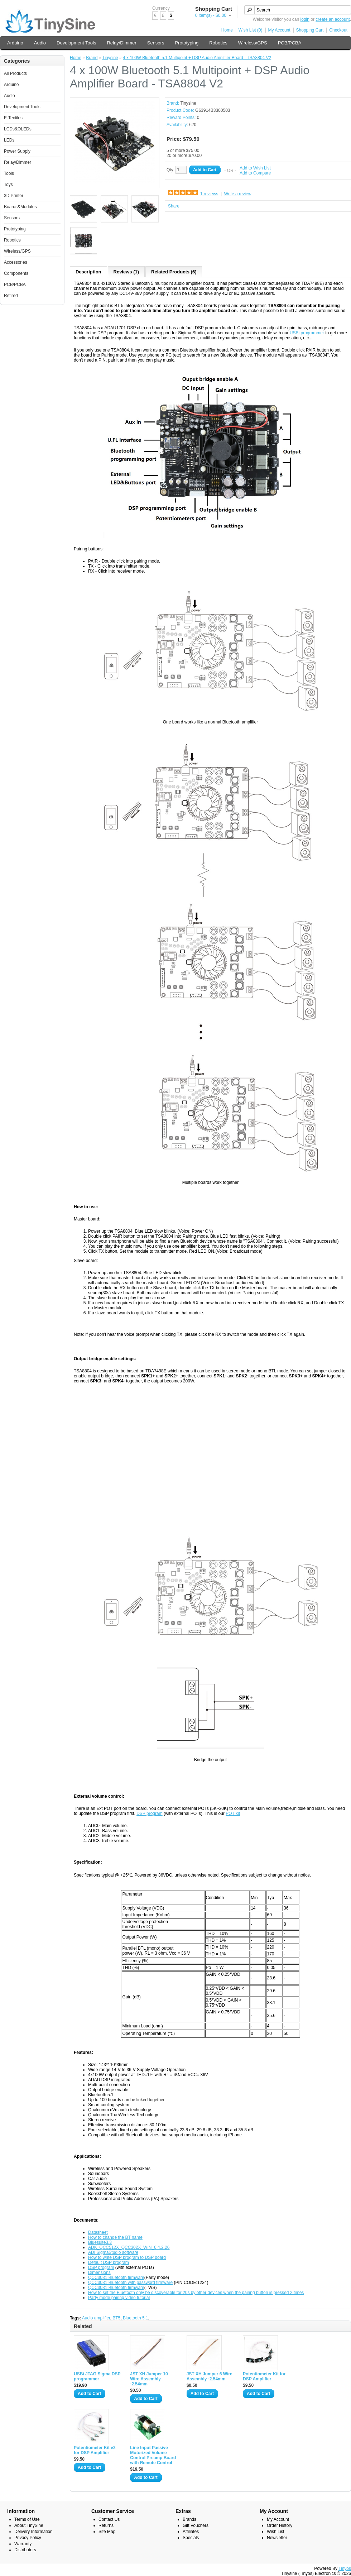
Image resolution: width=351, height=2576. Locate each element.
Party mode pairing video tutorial (119, 2297)
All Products (15, 73)
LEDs (9, 140)
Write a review (237, 193)
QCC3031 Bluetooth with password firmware (130, 2282)
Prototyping (186, 43)
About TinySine (28, 2525)
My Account (279, 30)
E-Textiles (13, 117)
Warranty (23, 2543)
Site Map (106, 2531)
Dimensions (99, 2272)
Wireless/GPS (252, 43)
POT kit (233, 1813)
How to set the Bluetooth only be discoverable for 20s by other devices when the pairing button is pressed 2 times (196, 2292)
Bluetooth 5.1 (135, 2318)
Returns (106, 2525)
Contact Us (109, 2519)
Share (173, 206)
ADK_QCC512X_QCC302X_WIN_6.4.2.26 (128, 2247)
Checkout (338, 30)
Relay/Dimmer (121, 43)
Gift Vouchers (195, 2525)
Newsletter (277, 2537)
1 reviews (209, 193)
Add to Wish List (255, 168)
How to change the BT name (115, 2237)
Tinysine (110, 57)
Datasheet (98, 2232)
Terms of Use (27, 2519)
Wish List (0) (251, 30)
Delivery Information (33, 2531)
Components (16, 273)
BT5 (116, 2318)
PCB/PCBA (290, 43)
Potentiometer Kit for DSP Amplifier (264, 2376)
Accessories (15, 262)
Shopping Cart (310, 30)
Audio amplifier (96, 2318)
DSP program (149, 1813)
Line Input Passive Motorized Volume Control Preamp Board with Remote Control (153, 2455)
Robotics (218, 43)
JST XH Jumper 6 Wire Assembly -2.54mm (209, 2376)
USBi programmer (307, 332)
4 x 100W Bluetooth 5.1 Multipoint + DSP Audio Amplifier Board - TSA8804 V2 (197, 57)
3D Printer (13, 195)
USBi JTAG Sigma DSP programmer (97, 2376)
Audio (40, 43)
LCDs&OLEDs (18, 129)
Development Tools (76, 43)
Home (227, 30)
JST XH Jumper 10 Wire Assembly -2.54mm (149, 2378)
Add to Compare (255, 173)
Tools (9, 173)
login (304, 19)
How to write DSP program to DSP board (127, 2257)
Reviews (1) (126, 271)
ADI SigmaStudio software (113, 2252)
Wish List (275, 2531)
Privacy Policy (27, 2537)
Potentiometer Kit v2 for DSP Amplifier (95, 2450)
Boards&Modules (20, 206)
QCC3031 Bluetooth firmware (116, 2277)
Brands (189, 2519)
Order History (279, 2525)
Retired (11, 295)
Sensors (155, 43)
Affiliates (191, 2531)
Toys (8, 184)
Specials (191, 2537)
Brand (91, 57)
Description (88, 271)
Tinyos (344, 2568)
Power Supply (17, 151)
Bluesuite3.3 (100, 2242)
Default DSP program (108, 2262)
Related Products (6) (173, 271)
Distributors (25, 2549)
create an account (333, 19)
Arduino (15, 43)
